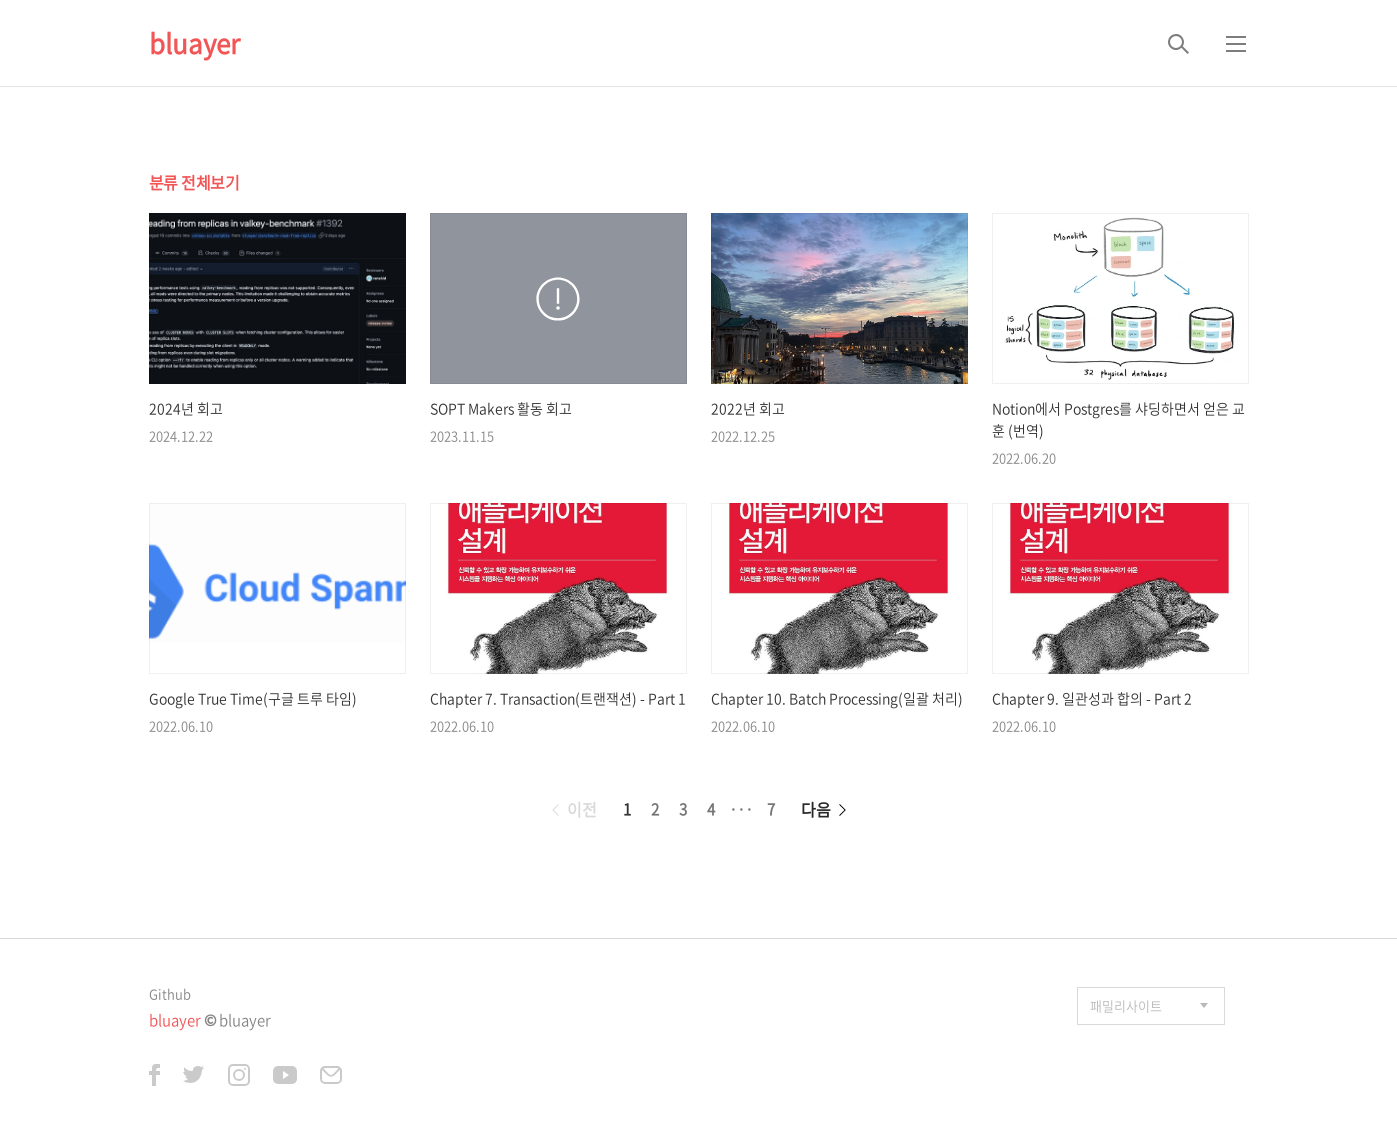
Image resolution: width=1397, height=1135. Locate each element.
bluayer (194, 43)
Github (170, 993)
